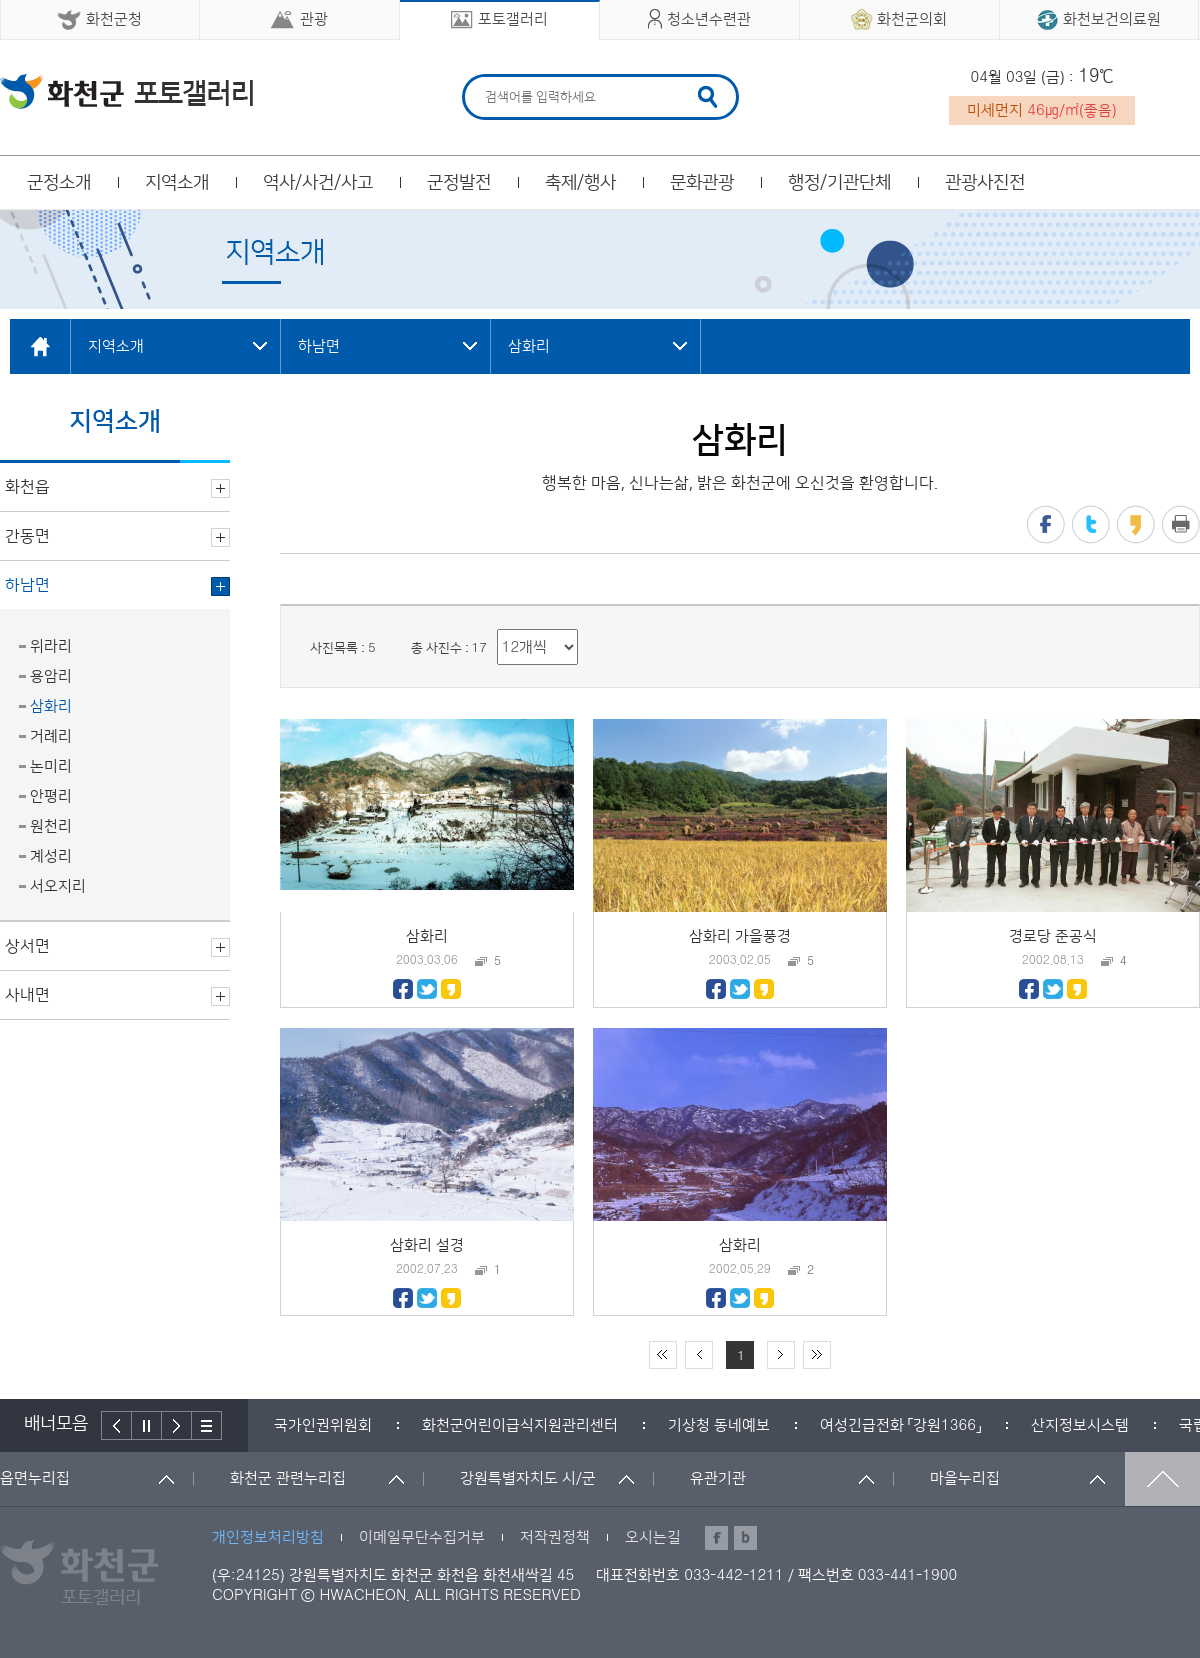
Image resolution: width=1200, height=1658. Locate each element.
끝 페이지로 (817, 1355)
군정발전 (459, 183)
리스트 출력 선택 (497, 629)
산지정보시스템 (1080, 1425)
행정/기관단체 (839, 183)
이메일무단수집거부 (422, 1537)
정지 (147, 1425)
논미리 (51, 766)
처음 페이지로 (663, 1355)
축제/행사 (580, 183)
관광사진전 (985, 183)
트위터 (1091, 524)
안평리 (51, 796)
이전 (116, 1425)
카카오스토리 (1136, 524)
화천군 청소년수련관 (126, 91)
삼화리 (51, 706)
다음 (177, 1425)
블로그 (745, 1538)
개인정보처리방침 (268, 1537)
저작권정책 (555, 1537)
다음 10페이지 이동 (781, 1355)
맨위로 (1162, 1479)
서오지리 (58, 886)
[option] (323, 1425)
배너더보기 (207, 1425)
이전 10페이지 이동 (699, 1355)
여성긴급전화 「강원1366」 (900, 1425)
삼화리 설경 (427, 1245)
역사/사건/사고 (318, 183)
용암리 (51, 676)
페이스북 (1046, 524)
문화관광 (702, 183)
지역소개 (177, 183)
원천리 (51, 826)
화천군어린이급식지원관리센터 (520, 1425)
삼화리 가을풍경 (740, 936)
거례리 (51, 736)
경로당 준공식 (1053, 936)
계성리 (51, 856)
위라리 (51, 646)
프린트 (1181, 524)
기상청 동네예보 (719, 1425)
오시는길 (653, 1537)
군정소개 (59, 183)
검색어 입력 (482, 77)
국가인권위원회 (323, 1425)
